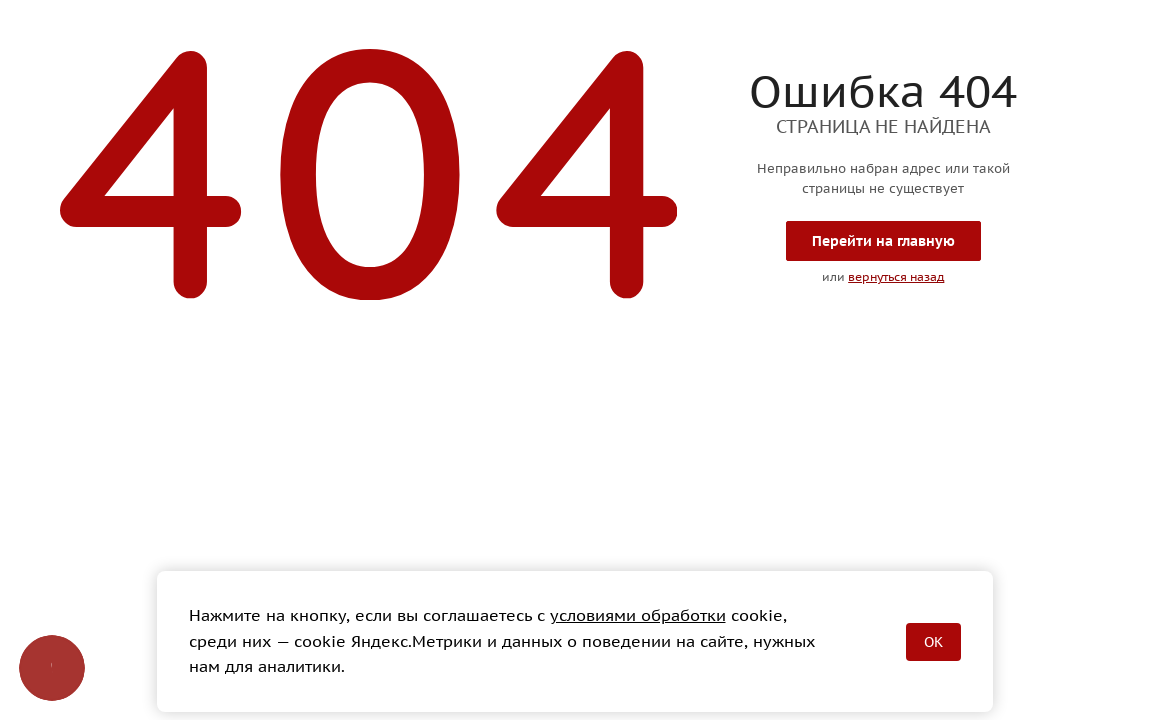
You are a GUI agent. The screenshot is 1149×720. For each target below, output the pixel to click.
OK (933, 642)
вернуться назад (896, 276)
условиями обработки (638, 615)
